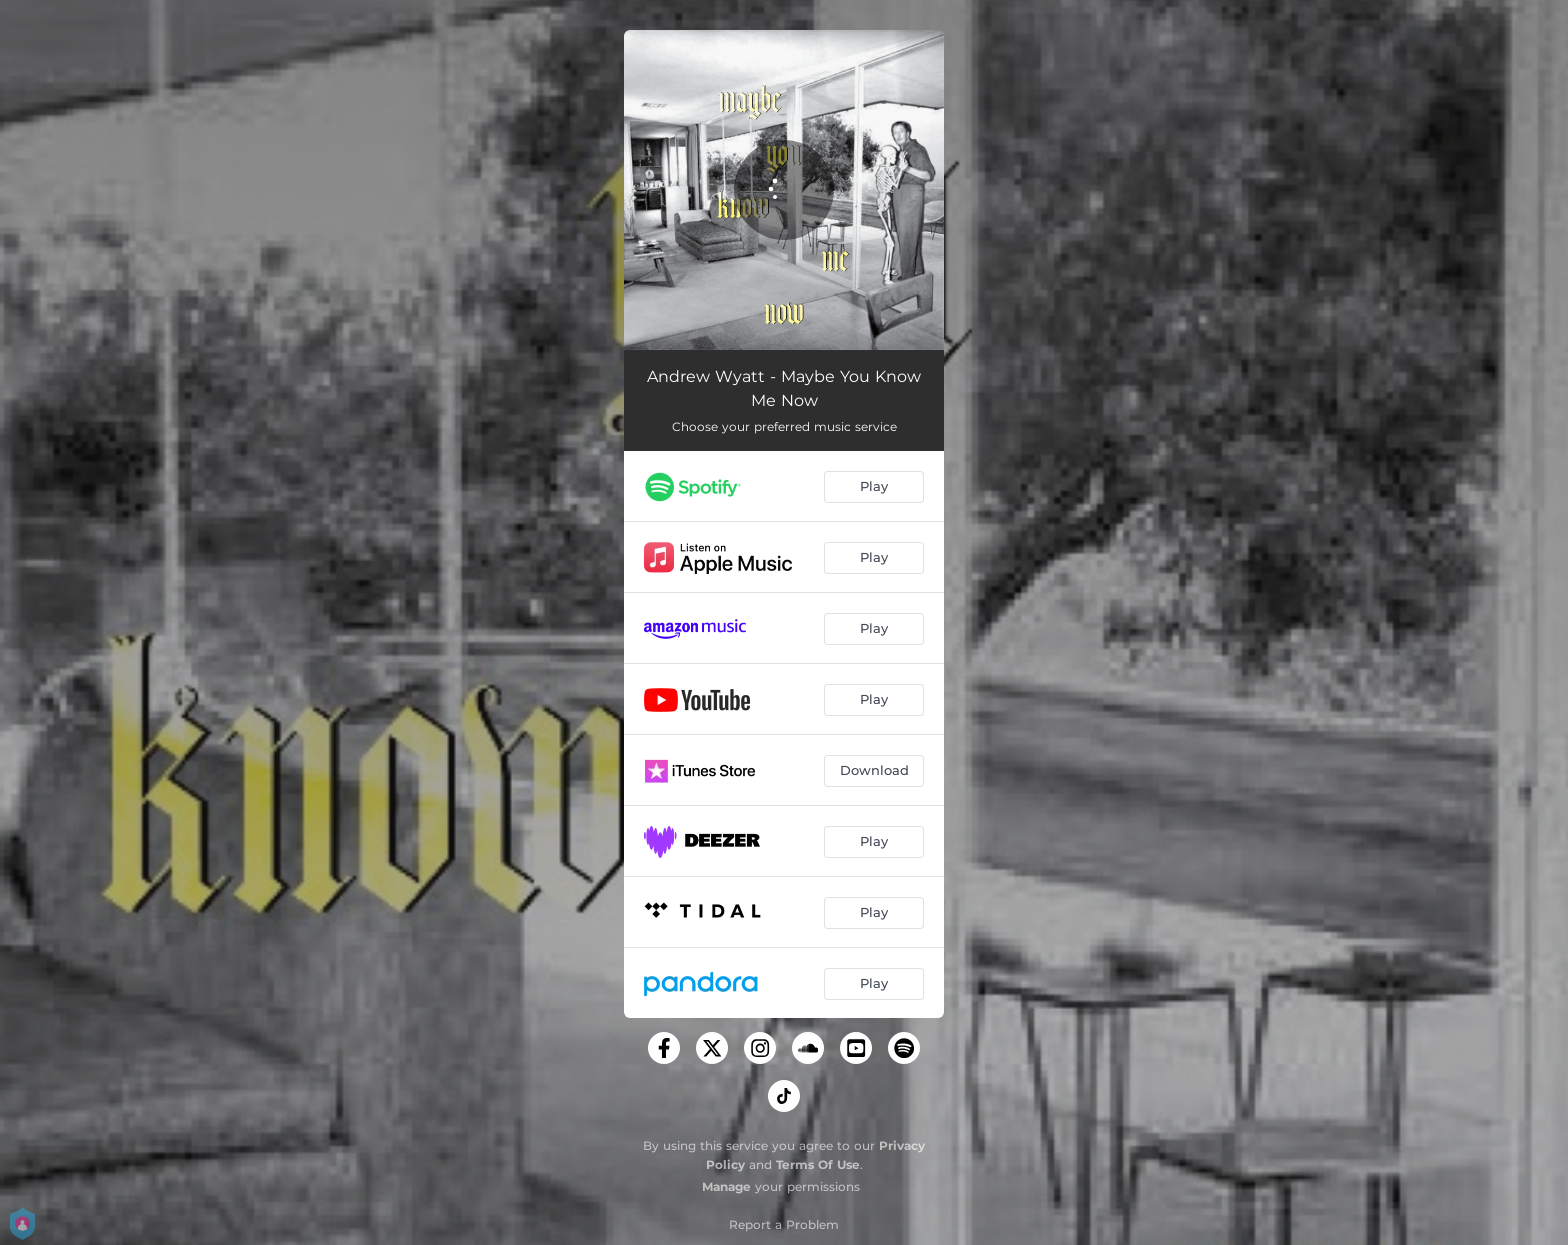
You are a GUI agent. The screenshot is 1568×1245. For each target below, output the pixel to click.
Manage (726, 1186)
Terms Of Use (818, 1164)
